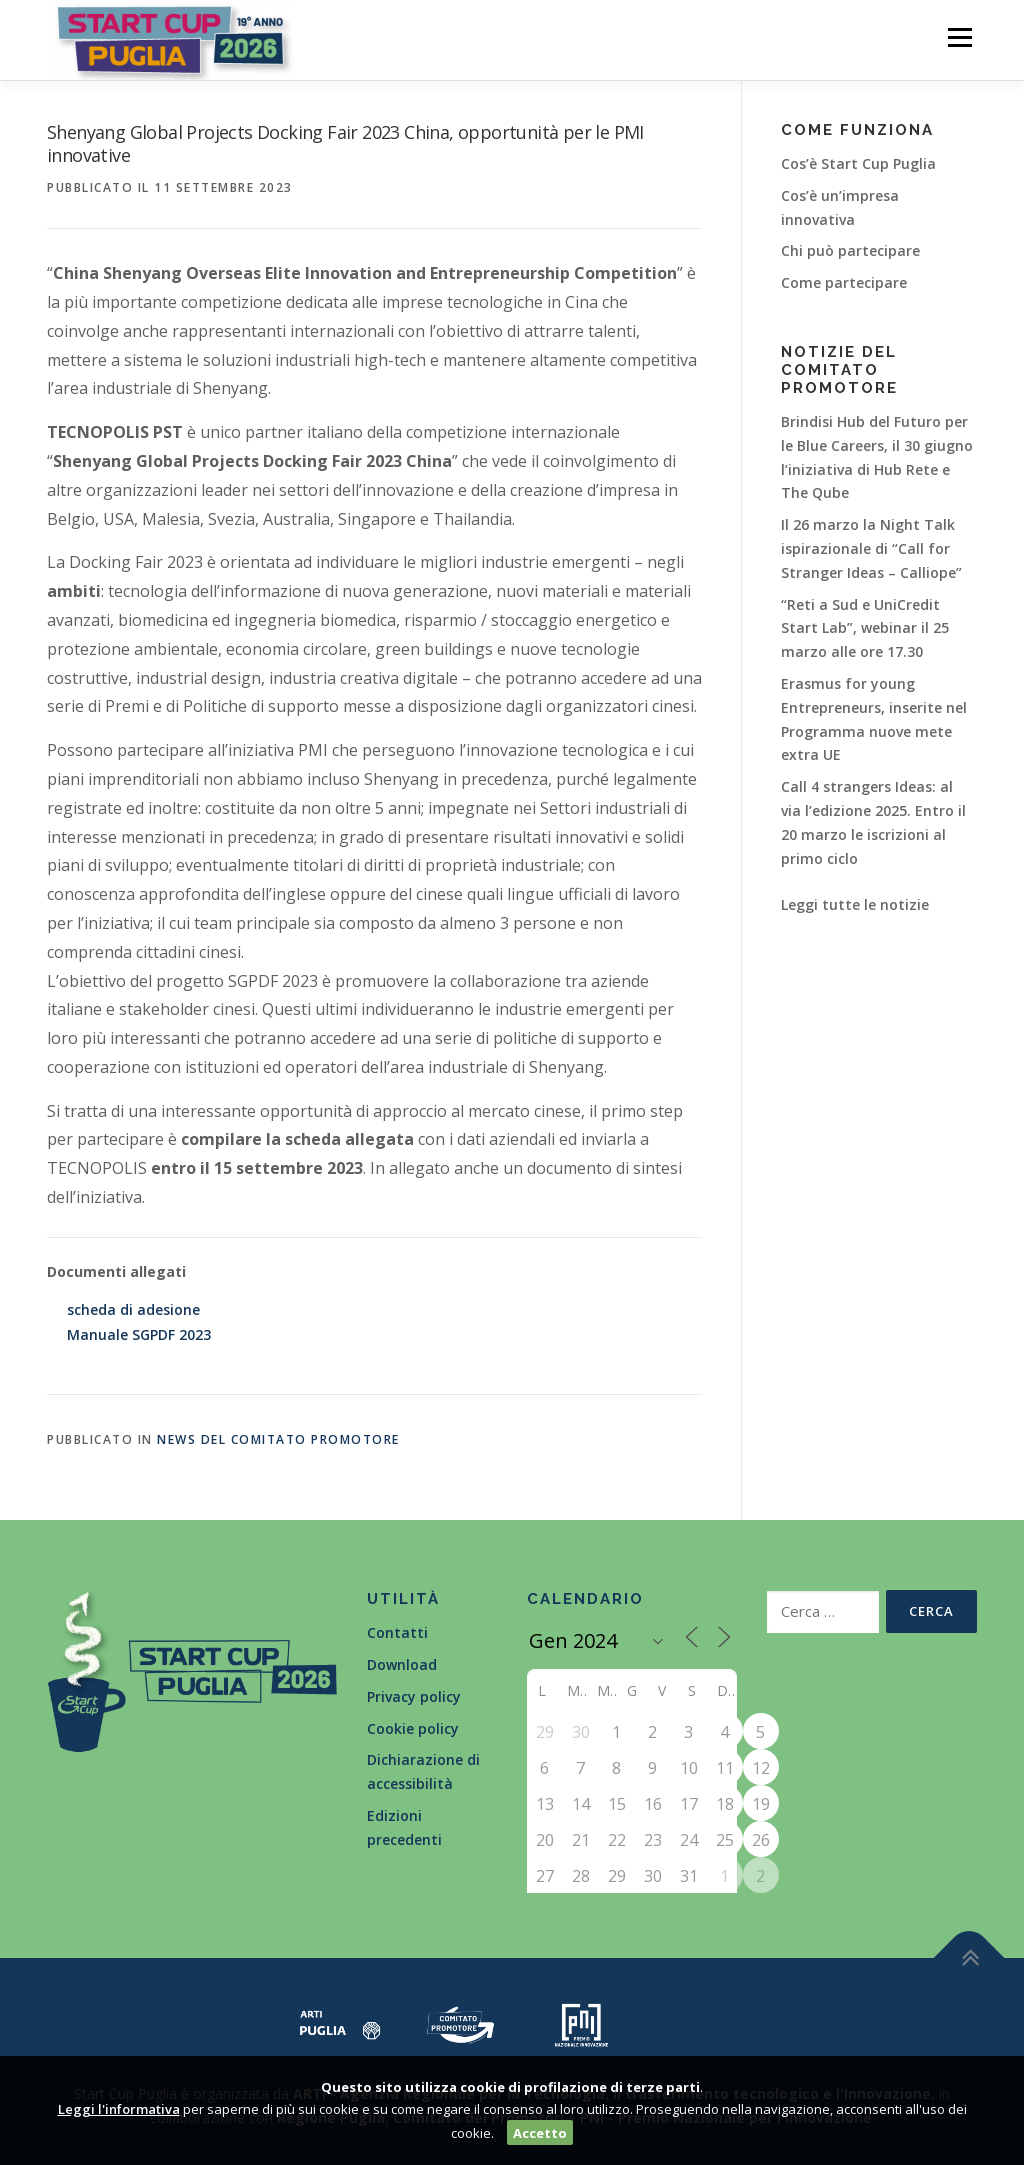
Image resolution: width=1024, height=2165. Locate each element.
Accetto (540, 2133)
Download (402, 1664)
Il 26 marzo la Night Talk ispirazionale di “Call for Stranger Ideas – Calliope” (871, 548)
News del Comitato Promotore (278, 1439)
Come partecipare (844, 282)
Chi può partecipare (850, 250)
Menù (959, 37)
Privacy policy (414, 1696)
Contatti (397, 1632)
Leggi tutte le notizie (855, 904)
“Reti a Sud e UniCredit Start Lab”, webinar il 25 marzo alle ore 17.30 (865, 628)
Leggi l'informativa (119, 2109)
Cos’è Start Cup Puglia (858, 163)
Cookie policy (413, 1728)
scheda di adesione (133, 1309)
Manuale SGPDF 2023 (139, 1334)
